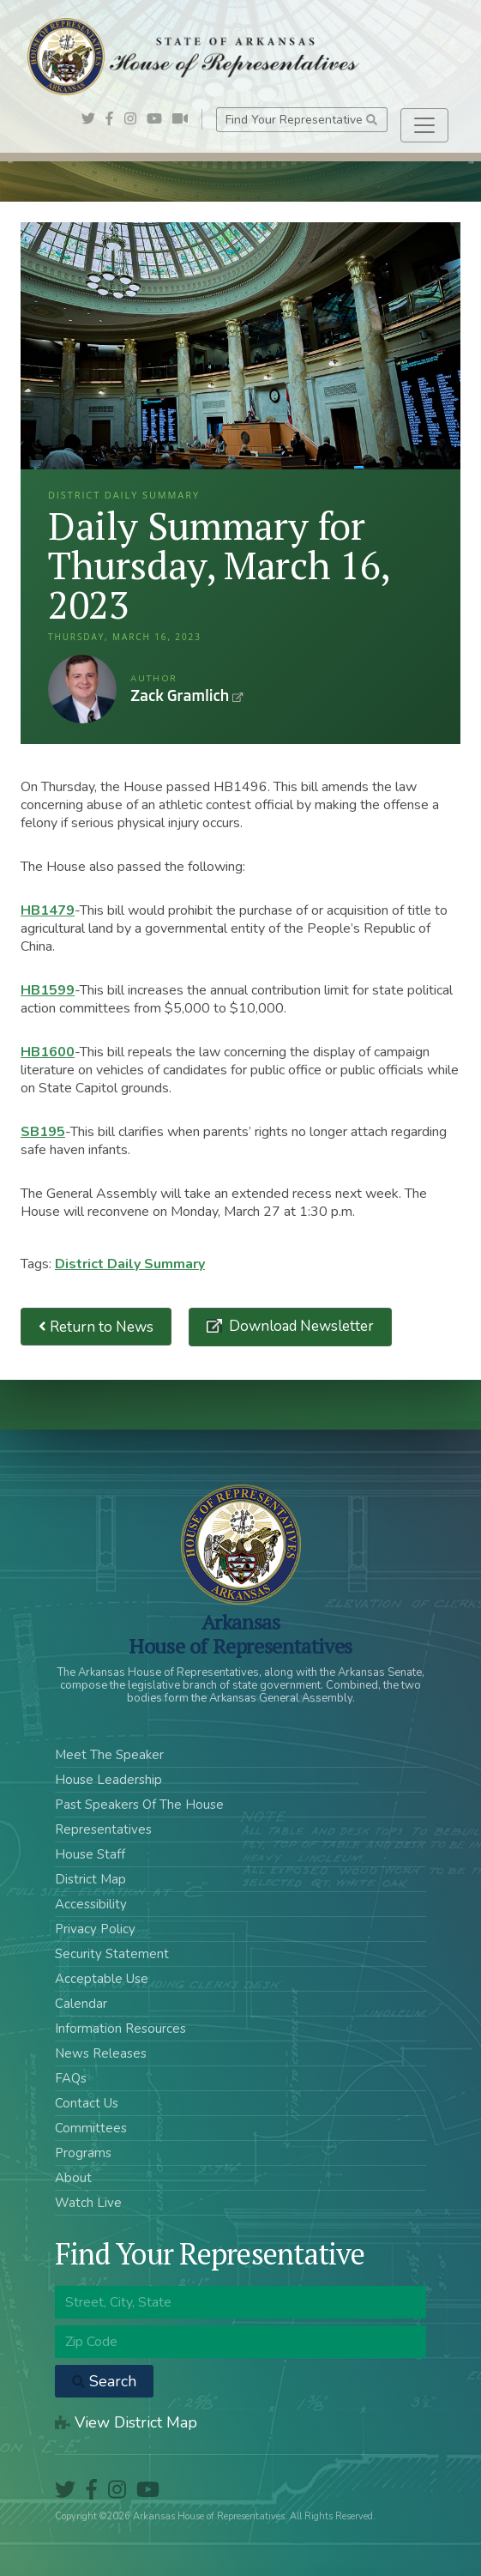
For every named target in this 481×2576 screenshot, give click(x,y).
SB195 (43, 1131)
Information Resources (120, 2028)
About (73, 2177)
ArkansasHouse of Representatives (240, 1634)
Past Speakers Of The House (139, 1804)
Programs (83, 2153)
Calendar (81, 2003)
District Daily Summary (130, 1264)
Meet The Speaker (109, 1754)
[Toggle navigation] (424, 125)
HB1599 (48, 990)
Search (104, 2381)
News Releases (101, 2053)
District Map (90, 1879)
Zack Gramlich (82, 689)
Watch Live (88, 2202)
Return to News (96, 1327)
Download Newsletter (299, 1326)
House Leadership (108, 1779)
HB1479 (48, 910)
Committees (91, 2128)
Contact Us (86, 2103)
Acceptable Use (101, 1978)
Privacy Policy (95, 1929)
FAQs (71, 2078)
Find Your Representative (301, 120)
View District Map (126, 2422)
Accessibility (91, 1904)
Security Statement (112, 1953)
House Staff (90, 1854)
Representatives (103, 1829)
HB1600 (48, 1052)
